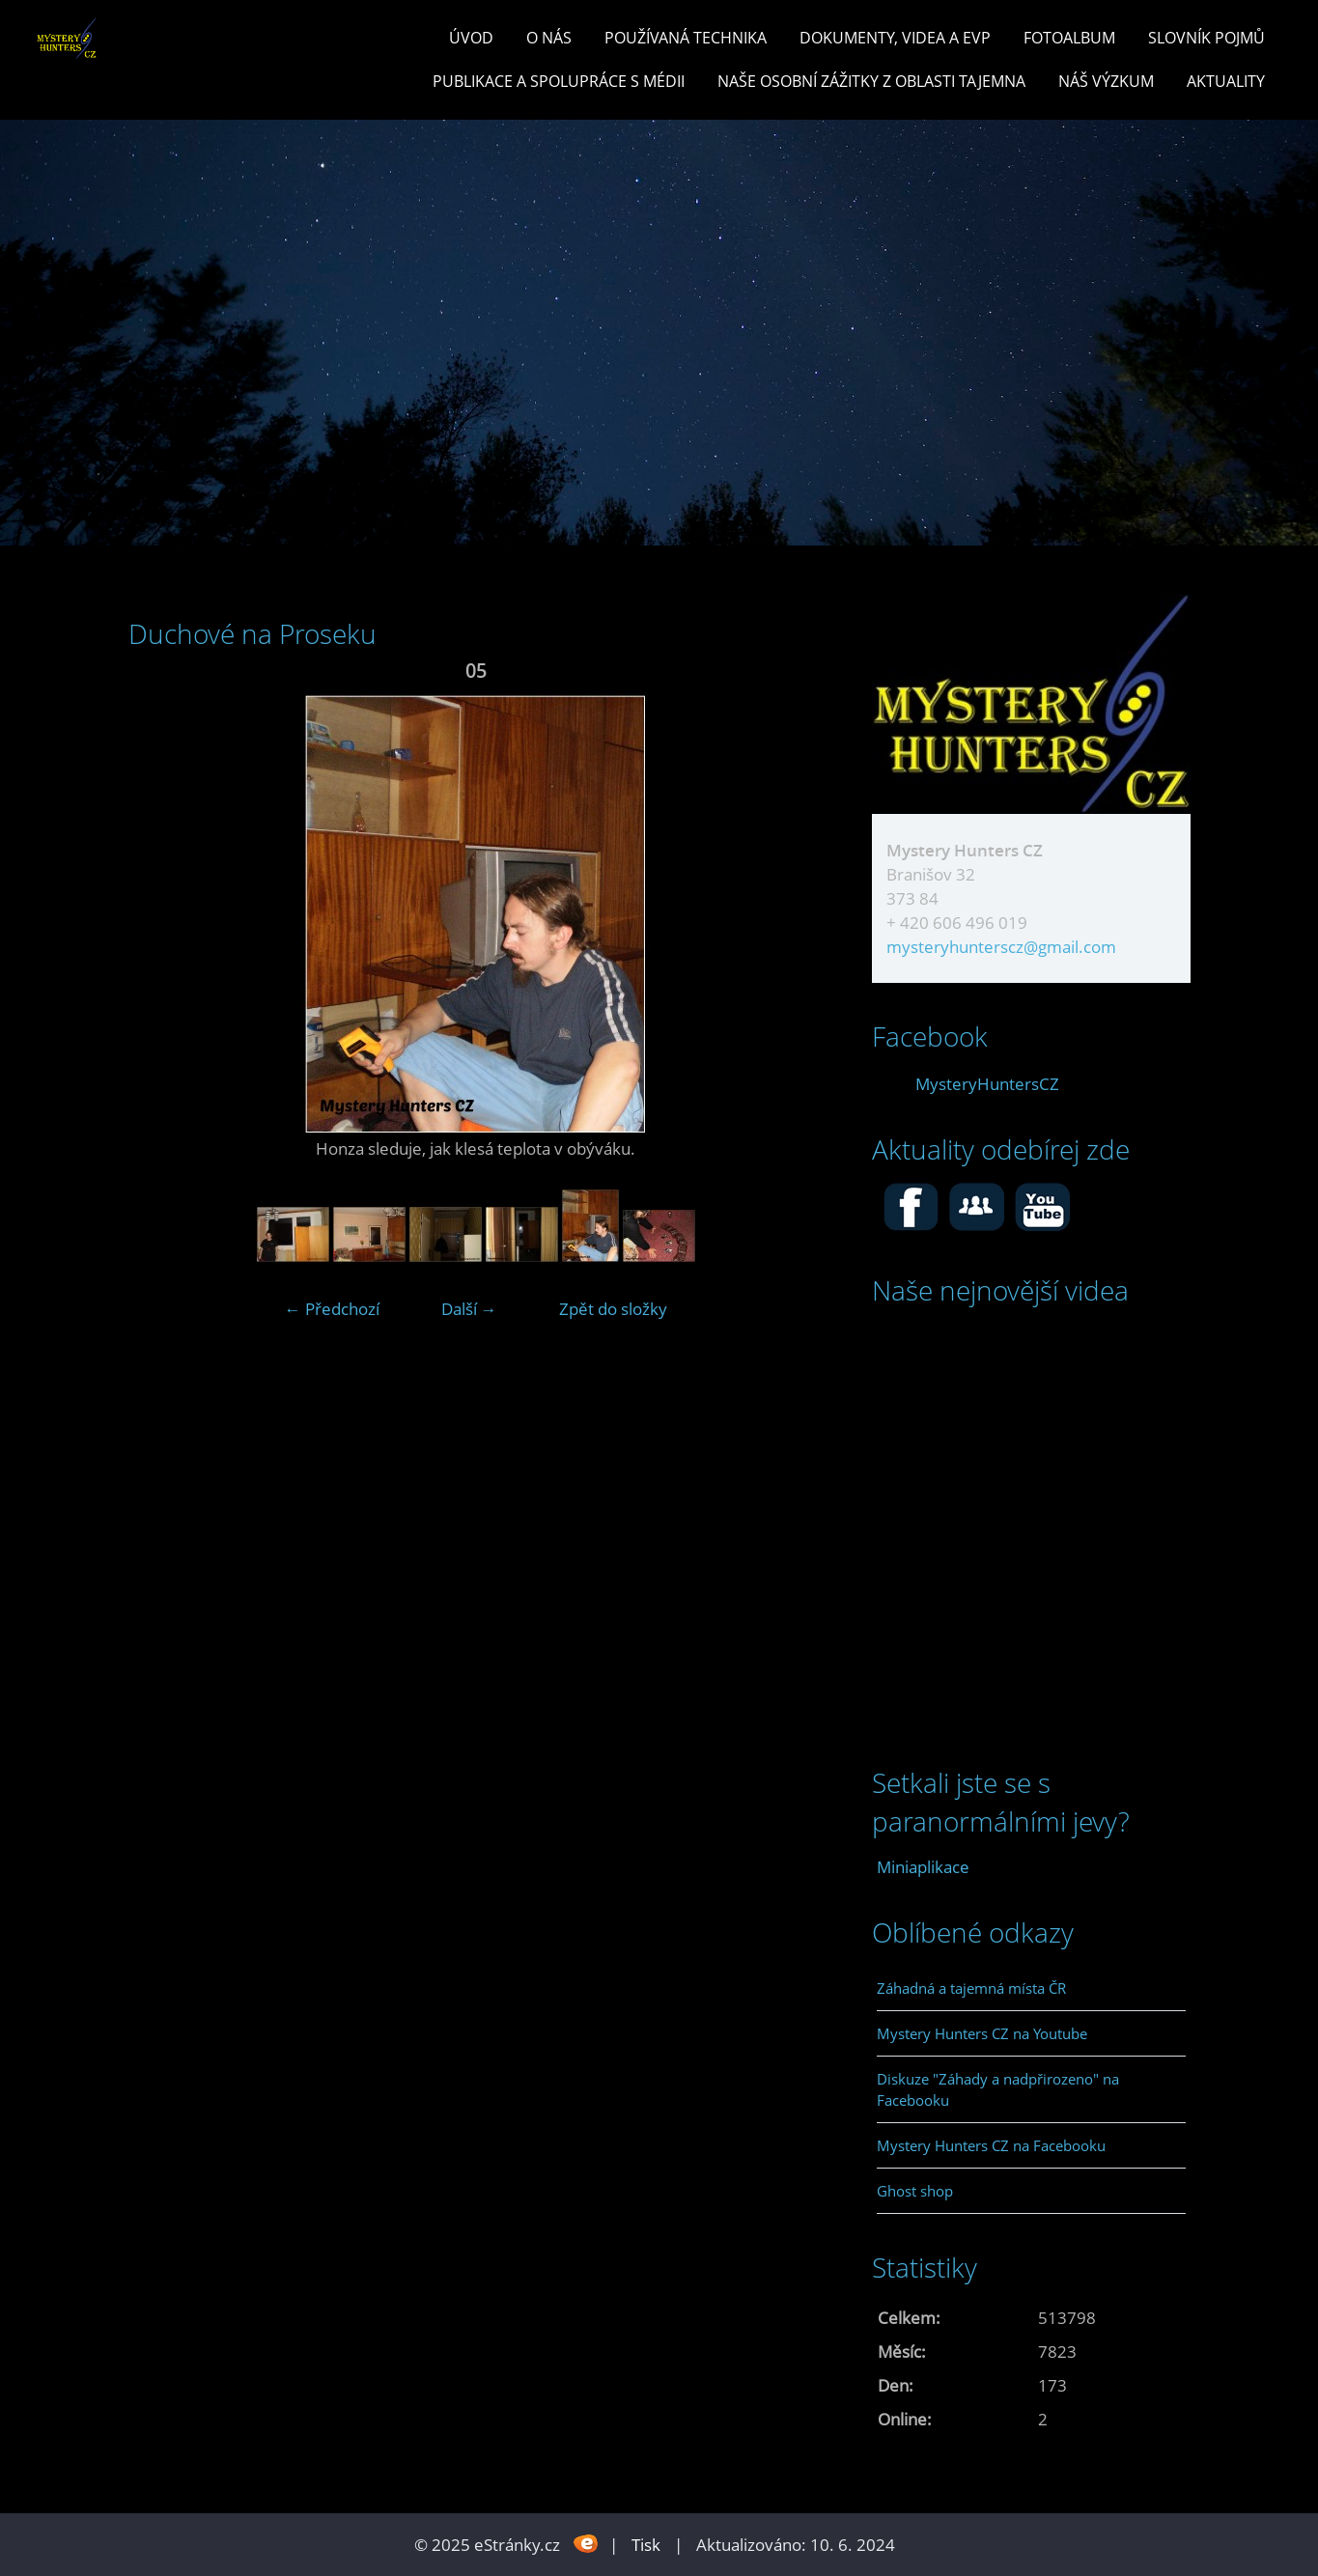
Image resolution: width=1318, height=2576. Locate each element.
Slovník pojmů (1206, 37)
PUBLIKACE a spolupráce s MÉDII (559, 81)
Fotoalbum (1069, 37)
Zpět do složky (613, 1309)
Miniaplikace (923, 1867)
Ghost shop (915, 2190)
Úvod (471, 37)
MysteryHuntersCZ (987, 1084)
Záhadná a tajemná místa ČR (971, 1988)
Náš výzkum (1106, 81)
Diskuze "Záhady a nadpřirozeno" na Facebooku (998, 2089)
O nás (549, 37)
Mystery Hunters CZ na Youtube (982, 2033)
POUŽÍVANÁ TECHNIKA (685, 37)
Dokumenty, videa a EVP (895, 37)
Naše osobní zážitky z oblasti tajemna (871, 81)
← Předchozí (332, 1309)
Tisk (645, 2545)
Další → (469, 1309)
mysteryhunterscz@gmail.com (1001, 947)
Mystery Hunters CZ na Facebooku (991, 2145)
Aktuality (1226, 81)
